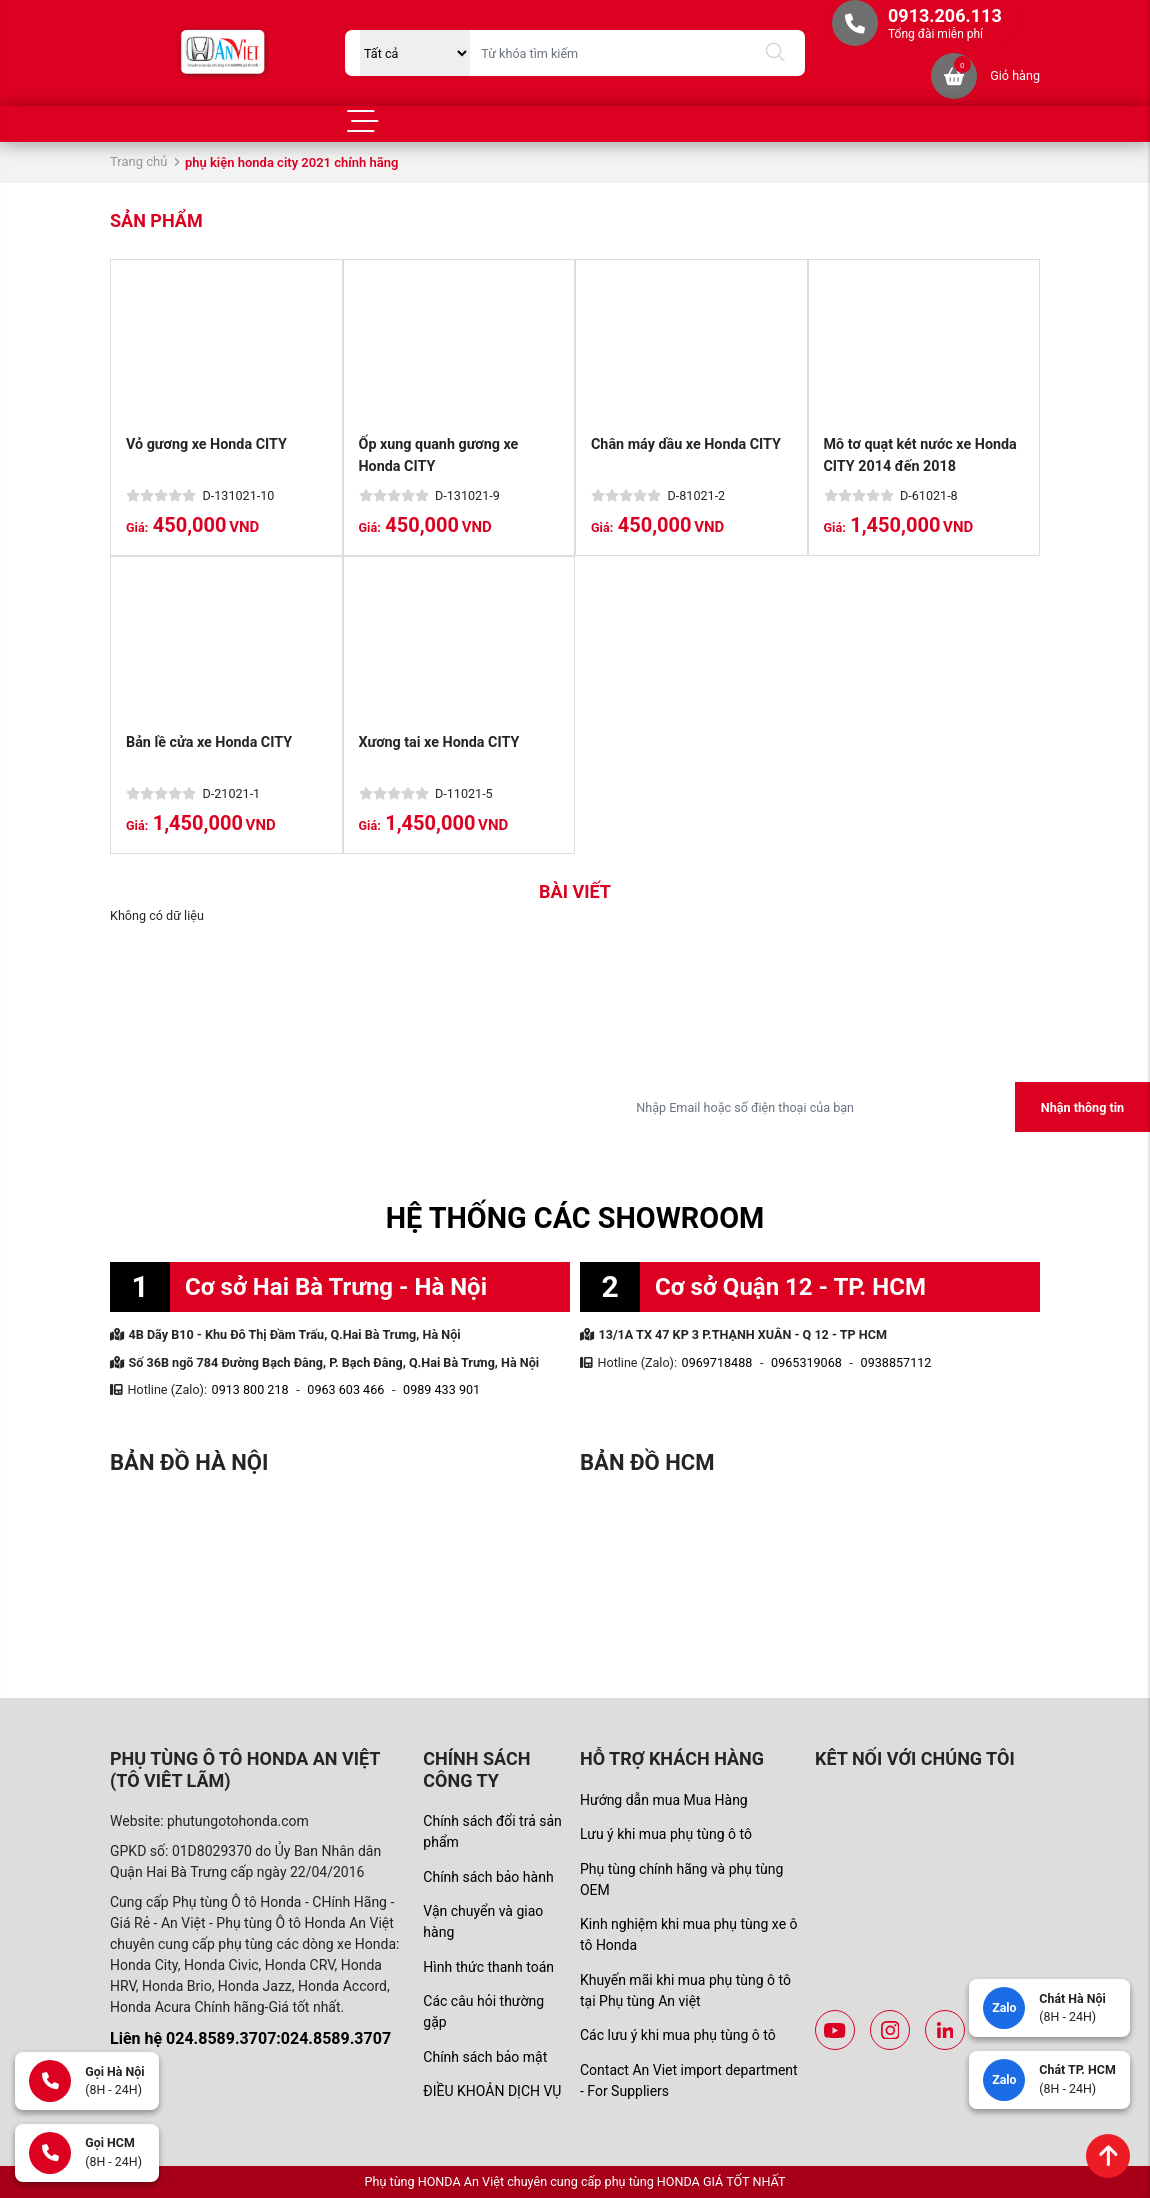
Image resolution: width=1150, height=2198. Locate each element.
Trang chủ (138, 161)
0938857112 (896, 1362)
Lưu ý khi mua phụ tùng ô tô (666, 1834)
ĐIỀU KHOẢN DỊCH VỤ (492, 2091)
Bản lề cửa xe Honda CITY (209, 742)
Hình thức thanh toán (488, 1967)
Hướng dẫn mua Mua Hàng (664, 1800)
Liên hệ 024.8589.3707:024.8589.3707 (250, 2038)
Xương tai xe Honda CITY (440, 742)
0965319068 (806, 1362)
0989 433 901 (441, 1389)
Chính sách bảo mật (485, 2057)
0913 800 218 (250, 1389)
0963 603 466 (345, 1389)
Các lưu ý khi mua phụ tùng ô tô (678, 2035)
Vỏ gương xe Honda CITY (207, 444)
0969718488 (717, 1362)
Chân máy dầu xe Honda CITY (686, 444)
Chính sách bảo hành (488, 1877)
